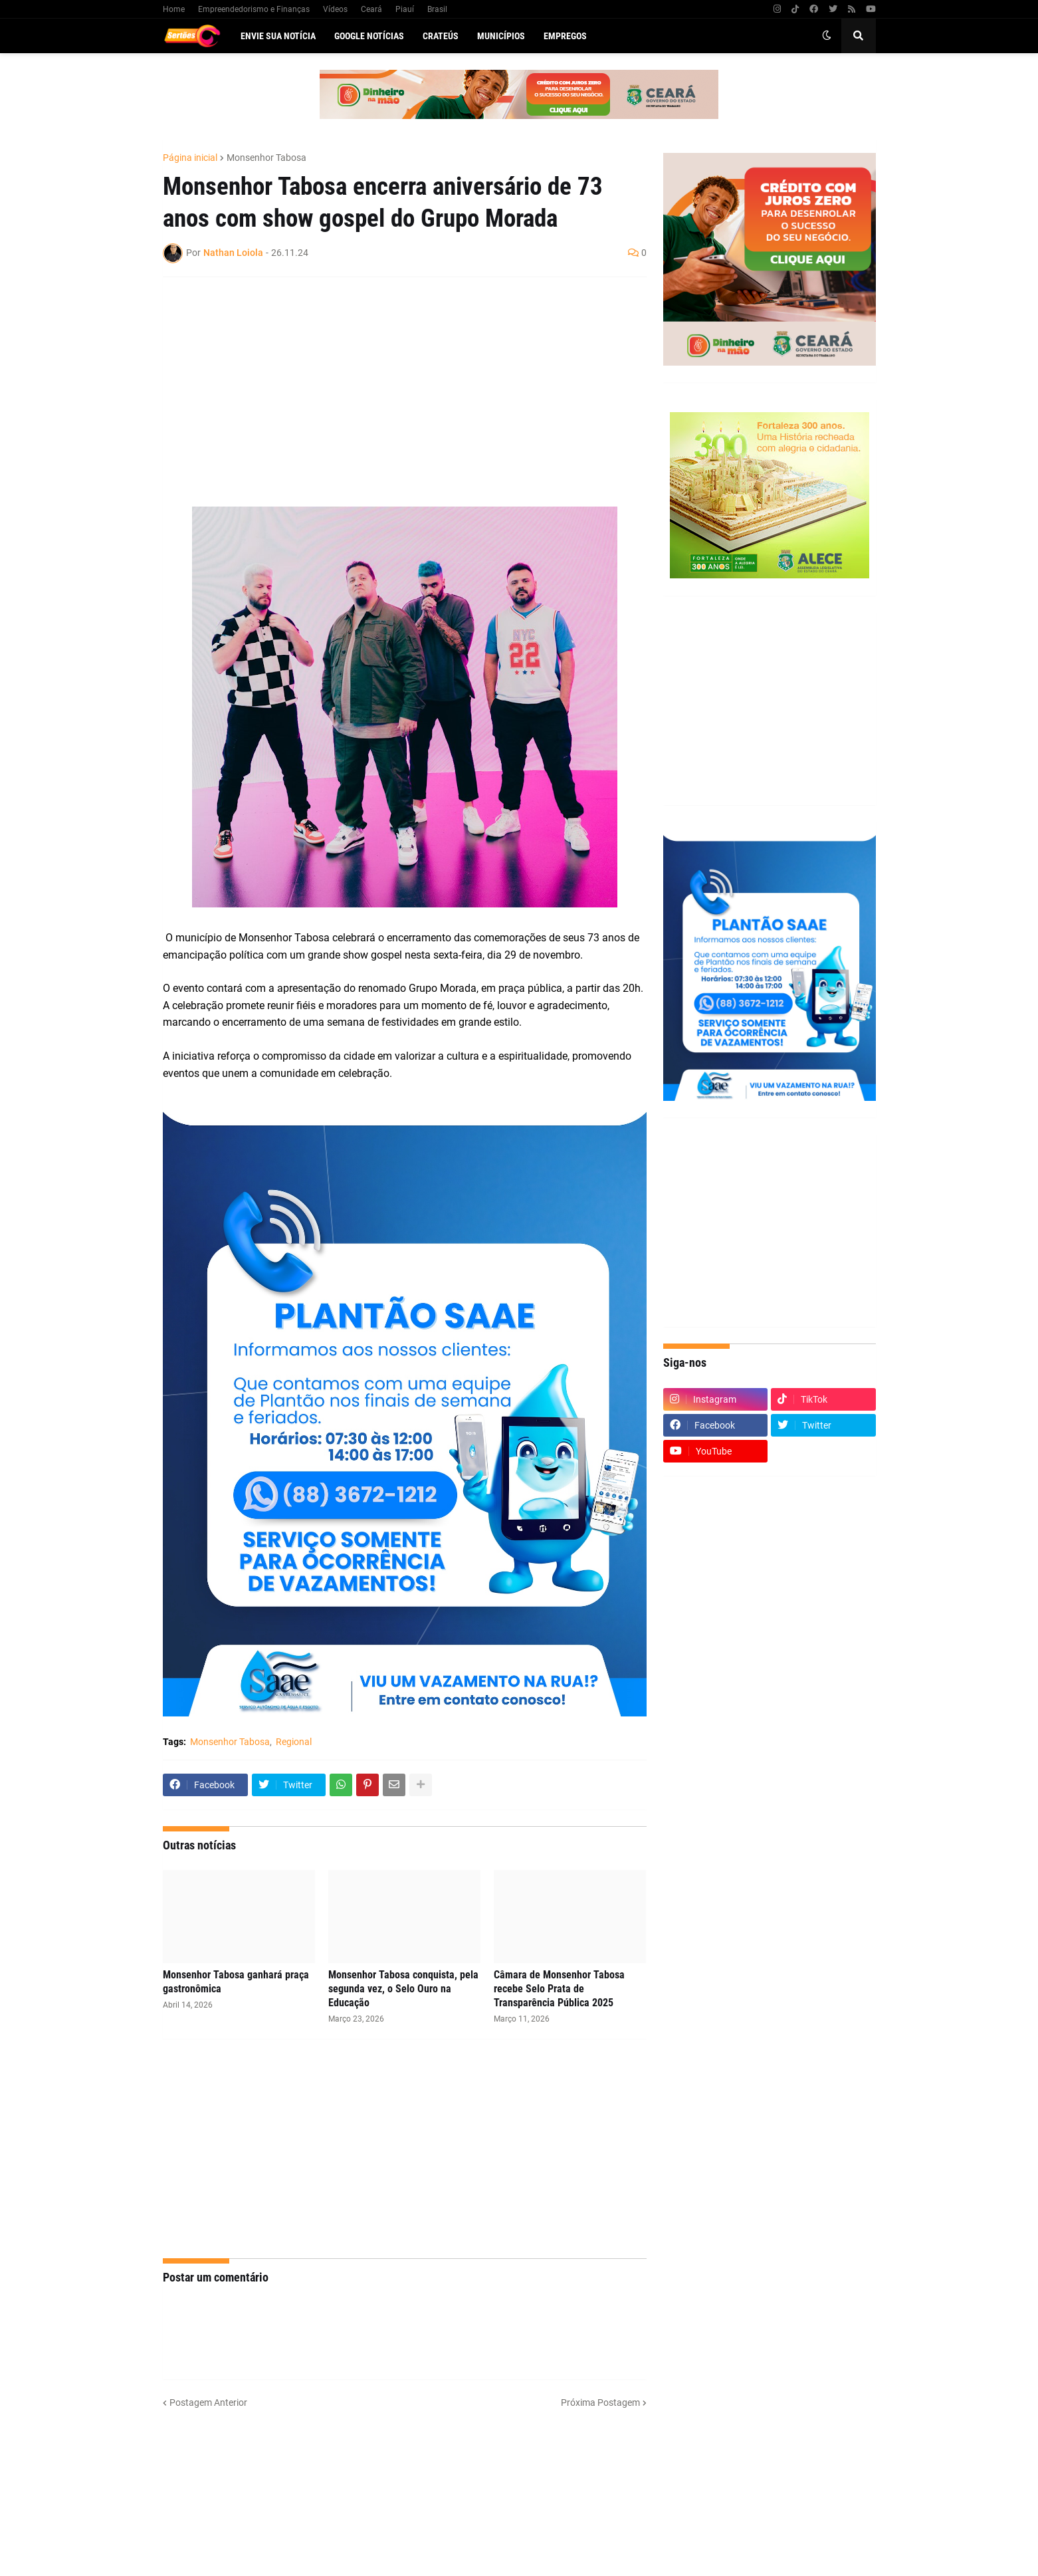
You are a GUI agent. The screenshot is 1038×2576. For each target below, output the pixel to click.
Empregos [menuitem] (565, 36)
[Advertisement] (391, 384)
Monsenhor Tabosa (266, 157)
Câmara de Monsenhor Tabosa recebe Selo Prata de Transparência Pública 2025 (559, 1988)
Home (174, 9)
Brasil (437, 9)
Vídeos (335, 9)
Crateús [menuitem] (441, 36)
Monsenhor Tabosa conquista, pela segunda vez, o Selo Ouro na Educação (403, 1988)
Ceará (371, 9)
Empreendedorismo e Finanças (254, 9)
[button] (826, 36)
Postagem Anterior (208, 2402)
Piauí (404, 9)
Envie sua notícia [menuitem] (278, 36)
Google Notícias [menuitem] (369, 36)
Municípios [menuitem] (501, 36)
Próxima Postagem (600, 2402)
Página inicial (190, 157)
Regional (294, 1741)
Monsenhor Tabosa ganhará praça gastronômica (236, 1981)
